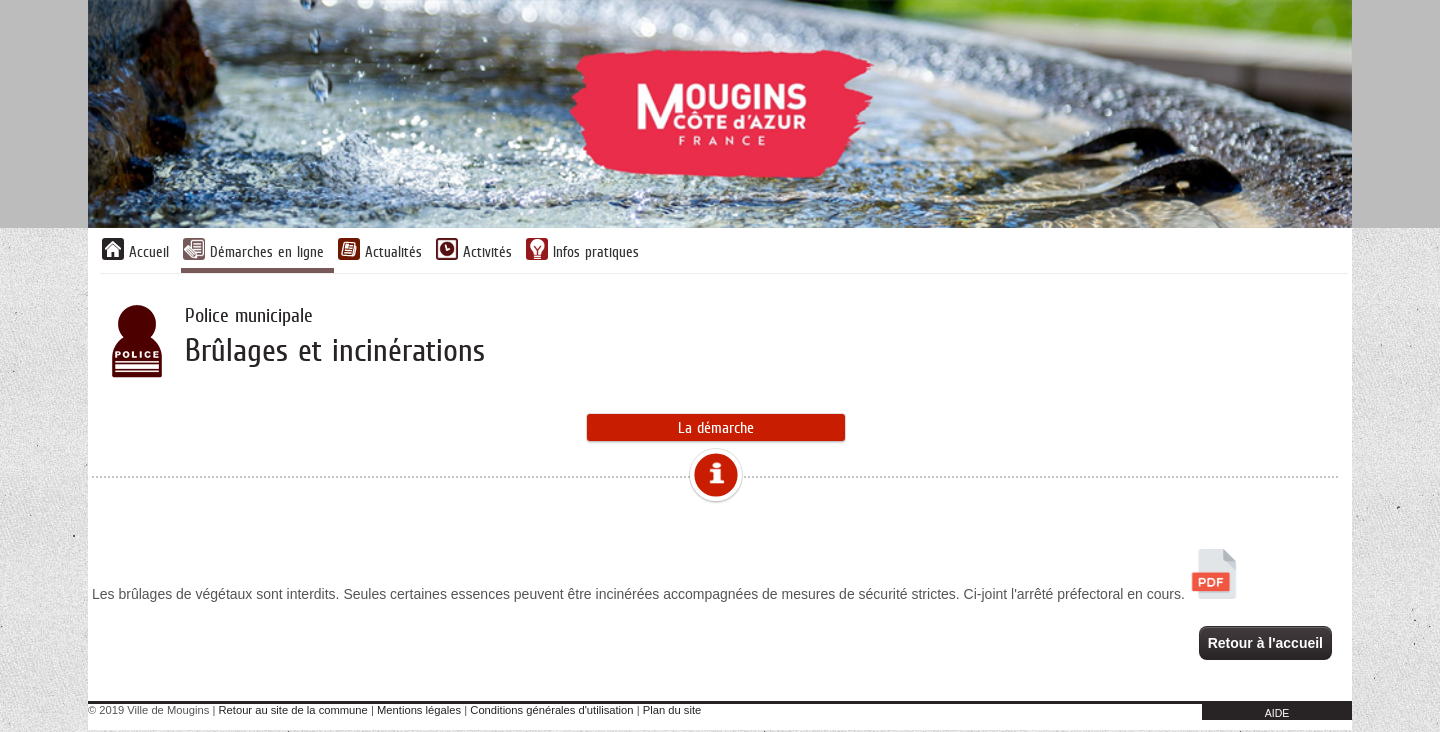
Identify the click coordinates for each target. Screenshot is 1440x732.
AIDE (1277, 715)
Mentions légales (419, 712)
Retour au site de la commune (293, 712)
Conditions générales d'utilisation (551, 712)
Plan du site (672, 712)
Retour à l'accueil (1265, 643)
